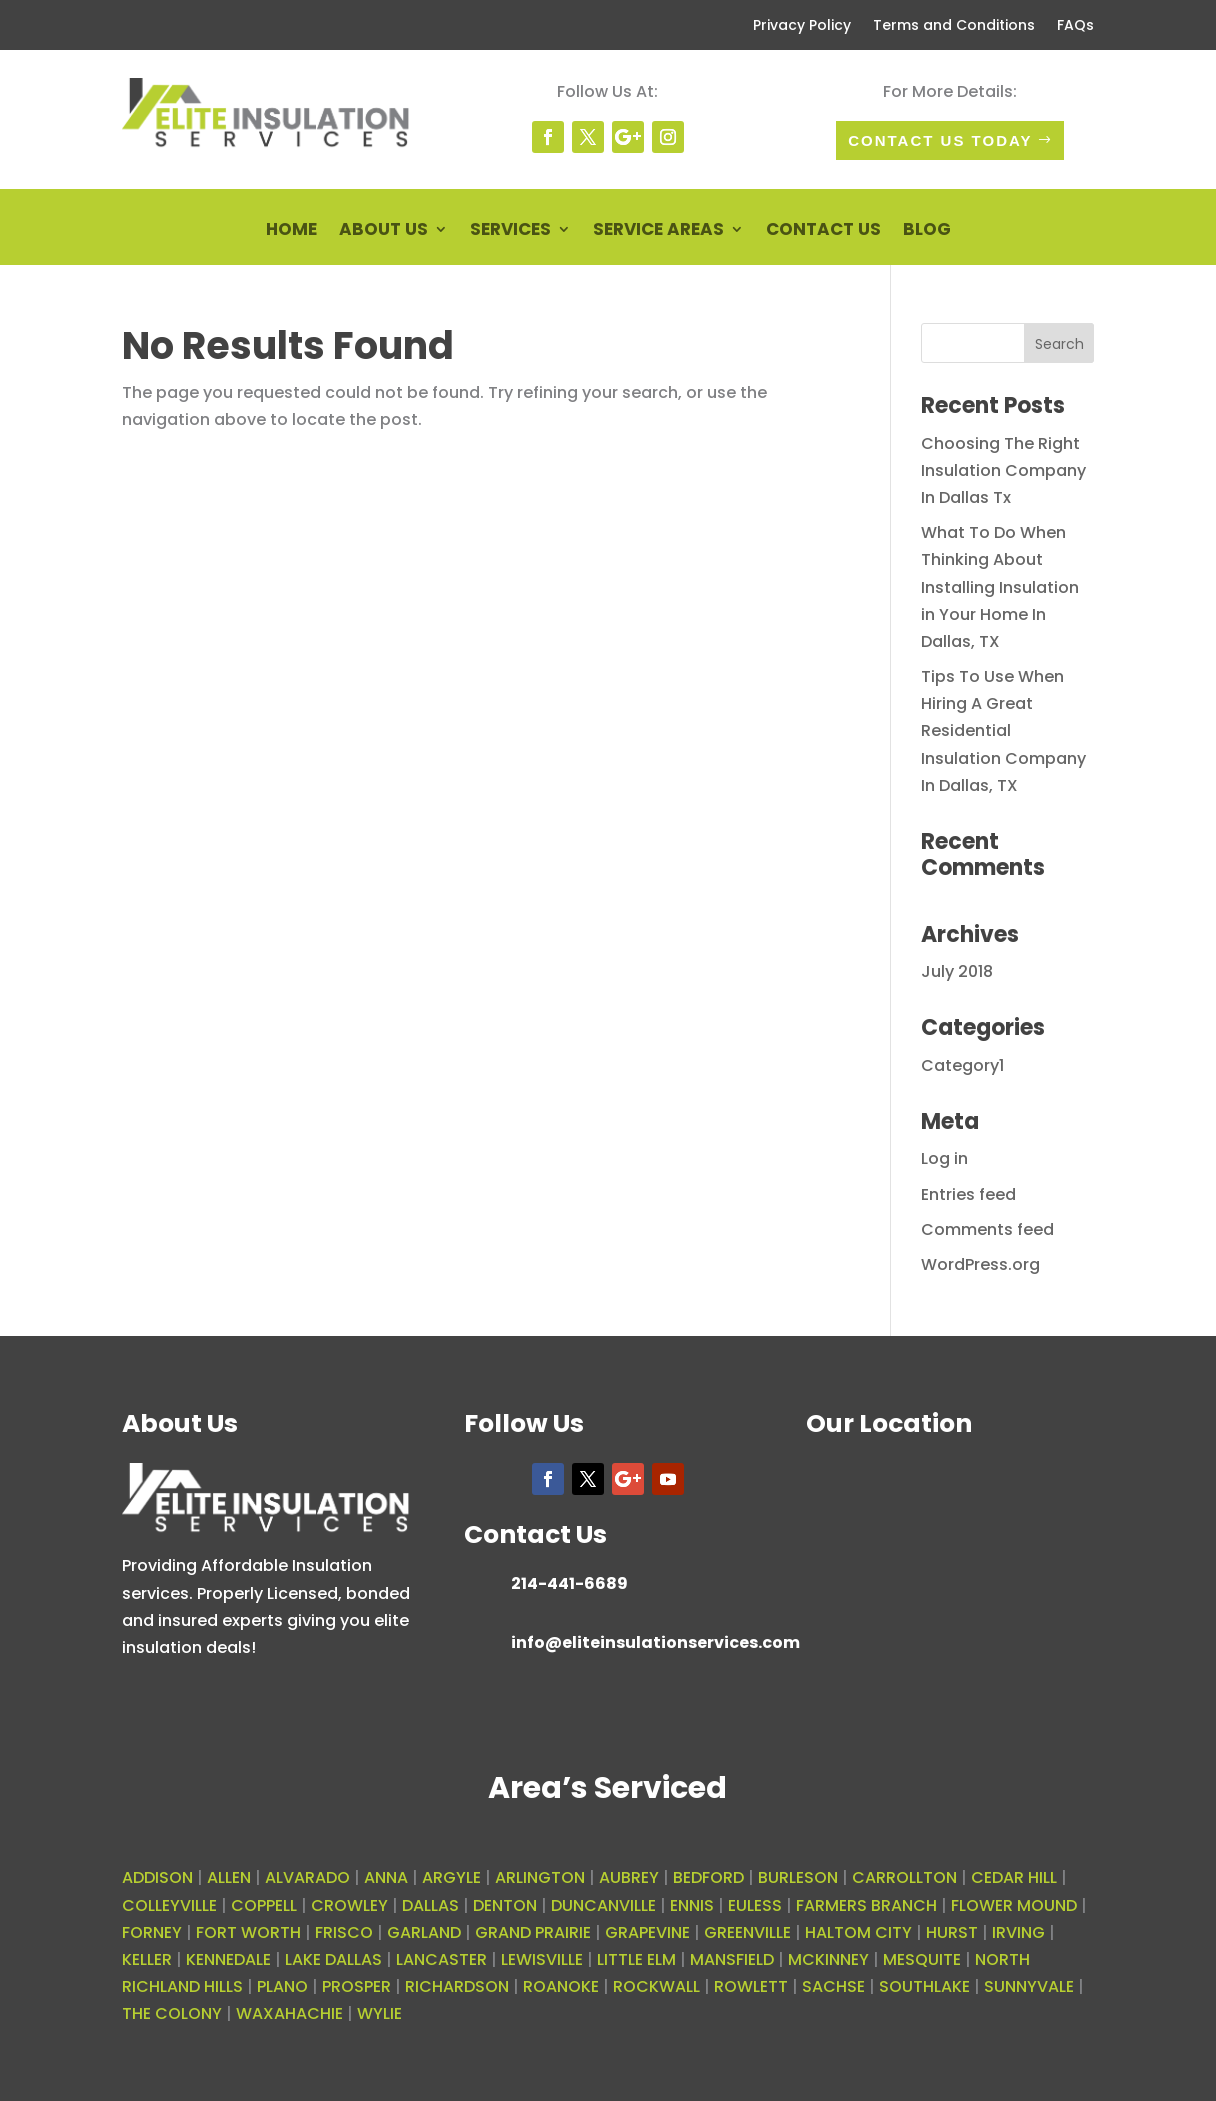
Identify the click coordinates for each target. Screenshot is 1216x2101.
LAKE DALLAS (333, 1959)
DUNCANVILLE (603, 1905)
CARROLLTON (904, 1877)
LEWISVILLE (542, 1959)
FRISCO (344, 1932)
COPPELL (264, 1905)
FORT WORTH (248, 1932)
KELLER (147, 1959)
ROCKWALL (656, 1986)
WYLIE (379, 2013)
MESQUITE (922, 1959)
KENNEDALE (228, 1959)
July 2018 (957, 971)
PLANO (282, 1986)
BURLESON (798, 1877)
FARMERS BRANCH (866, 1905)
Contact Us (823, 231)
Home (291, 231)
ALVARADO (307, 1877)
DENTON (505, 1905)
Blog (927, 231)
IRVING (1018, 1932)
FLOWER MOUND (1014, 1905)
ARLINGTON (540, 1877)
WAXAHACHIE (289, 2013)
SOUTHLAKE (924, 1986)
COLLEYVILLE (169, 1905)
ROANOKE (561, 1986)
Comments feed (987, 1229)
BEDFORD (708, 1877)
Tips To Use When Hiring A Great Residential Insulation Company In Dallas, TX (1003, 731)
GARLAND (424, 1932)
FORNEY (152, 1932)
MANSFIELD (732, 1959)
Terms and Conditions (954, 26)
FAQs (1075, 26)
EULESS (755, 1905)
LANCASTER (441, 1959)
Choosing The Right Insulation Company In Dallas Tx (1003, 470)
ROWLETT (751, 1986)
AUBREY (629, 1877)
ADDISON (157, 1877)
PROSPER (356, 1986)
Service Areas (658, 231)
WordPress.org (980, 1264)
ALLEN (229, 1877)
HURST (952, 1932)
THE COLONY (172, 2013)
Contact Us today (940, 140)
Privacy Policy (802, 26)
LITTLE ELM (636, 1959)
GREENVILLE (747, 1932)
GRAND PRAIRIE (533, 1932)
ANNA (386, 1877)
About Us (383, 231)
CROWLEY (349, 1905)
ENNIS (692, 1905)
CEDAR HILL (1014, 1877)
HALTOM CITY (858, 1932)
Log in (944, 1158)
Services (510, 231)
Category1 (962, 1065)
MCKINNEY (828, 1959)
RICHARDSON (457, 1986)
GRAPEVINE (647, 1932)
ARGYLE (451, 1877)
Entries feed (968, 1194)
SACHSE (833, 1986)
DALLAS (430, 1905)
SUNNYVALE (1029, 1986)
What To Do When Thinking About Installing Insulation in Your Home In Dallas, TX (1000, 587)
